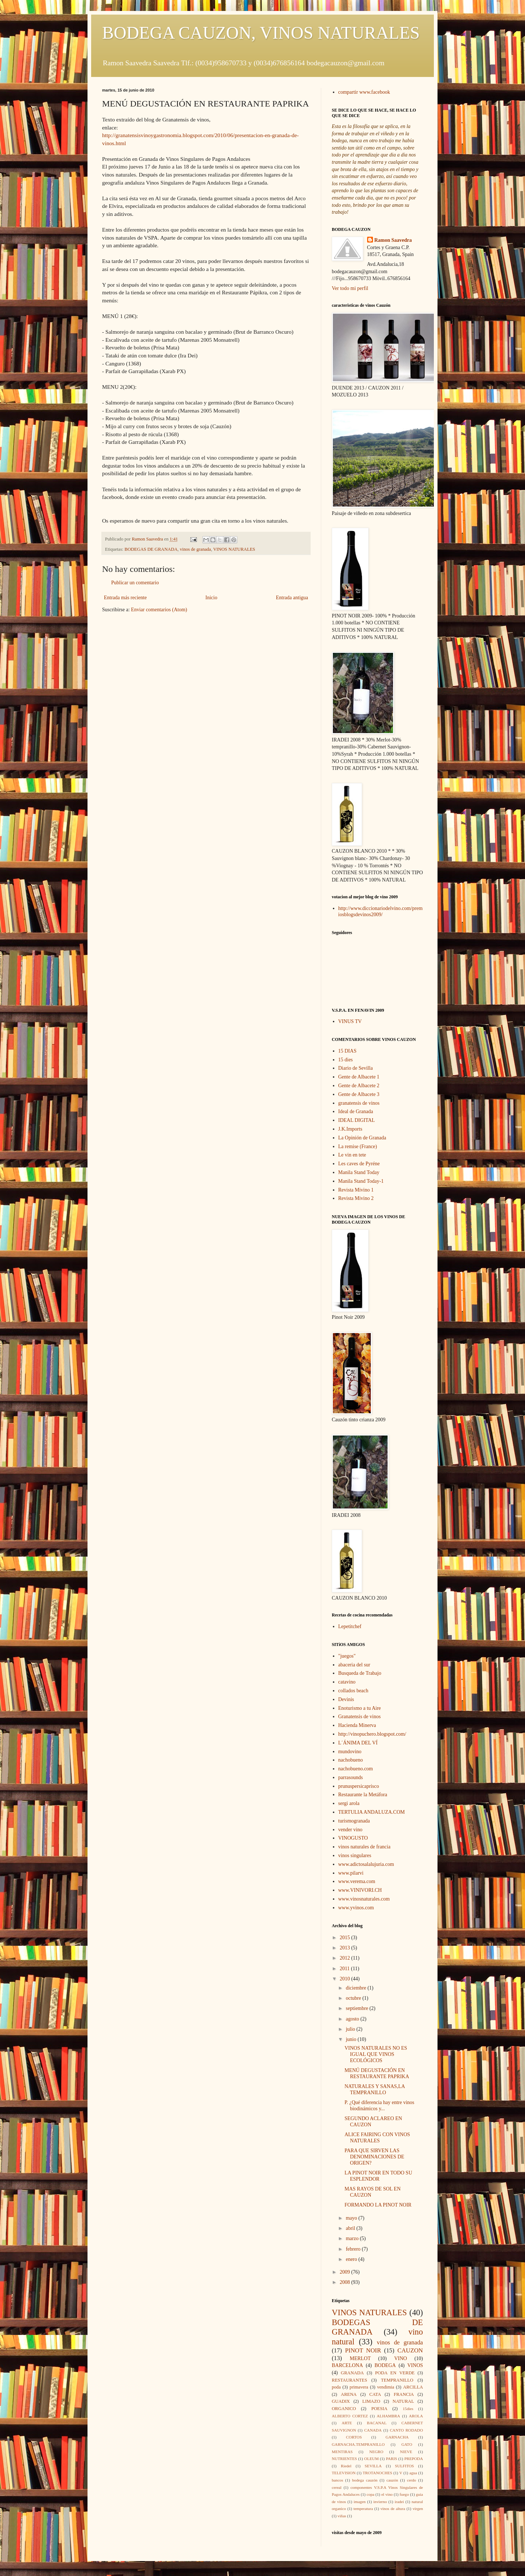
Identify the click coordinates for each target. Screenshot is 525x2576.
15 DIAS (347, 1051)
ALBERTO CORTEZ (350, 2416)
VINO (400, 2358)
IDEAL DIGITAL (356, 1120)
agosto (353, 2019)
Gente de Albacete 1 (359, 1077)
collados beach (353, 1690)
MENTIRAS (342, 2451)
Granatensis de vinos (359, 1716)
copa (370, 2494)
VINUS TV (350, 1021)
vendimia (385, 2387)
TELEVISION (343, 2473)
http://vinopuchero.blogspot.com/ (372, 1734)
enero (352, 2259)
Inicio (211, 597)
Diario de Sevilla (355, 1068)
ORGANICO (344, 2408)
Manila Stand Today (359, 1172)
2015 (345, 1937)
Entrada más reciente (125, 597)
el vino (387, 2494)
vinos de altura (392, 2508)
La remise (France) (357, 1146)
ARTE (347, 2423)
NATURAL (403, 2401)
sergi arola (348, 1803)
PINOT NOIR (363, 2350)
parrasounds (350, 1777)
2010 (345, 1979)
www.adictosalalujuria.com (366, 1864)
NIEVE (406, 2451)
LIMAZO (371, 2401)
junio (351, 2039)
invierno (380, 2501)
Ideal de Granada (355, 1111)
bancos (337, 2480)
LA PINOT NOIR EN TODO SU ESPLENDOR (378, 2176)
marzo (352, 2238)
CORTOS (354, 2437)
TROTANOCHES (377, 2473)
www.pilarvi (350, 1873)
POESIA (379, 2408)
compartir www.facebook (364, 92)
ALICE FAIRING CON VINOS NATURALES (377, 2137)
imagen (360, 2501)
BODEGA (385, 2365)
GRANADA (352, 2372)
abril (351, 2228)
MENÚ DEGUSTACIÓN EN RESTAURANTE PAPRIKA (377, 2073)
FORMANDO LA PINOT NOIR (378, 2205)
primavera (359, 2387)
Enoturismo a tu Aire (359, 1708)
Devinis (346, 1699)
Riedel (346, 2466)
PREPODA (413, 2458)
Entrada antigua (292, 597)
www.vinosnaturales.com (364, 1899)
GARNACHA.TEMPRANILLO (358, 2444)
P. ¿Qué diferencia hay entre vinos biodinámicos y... (379, 2105)
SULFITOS (404, 2466)
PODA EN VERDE (395, 2372)
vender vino (350, 1829)
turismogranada (354, 1821)
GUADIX (341, 2401)
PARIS (391, 2458)
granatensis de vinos (359, 1103)
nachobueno (350, 1760)
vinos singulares (355, 1855)
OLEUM (371, 2458)
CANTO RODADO (406, 2430)
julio (351, 2029)
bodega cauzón (365, 2480)
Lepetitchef (350, 1626)
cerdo (411, 2480)
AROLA (416, 2416)
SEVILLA (373, 2466)
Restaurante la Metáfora (363, 1794)
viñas (342, 2516)
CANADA (373, 2430)
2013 (345, 1948)
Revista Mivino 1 (356, 1190)
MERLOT (360, 2358)
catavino (346, 1682)
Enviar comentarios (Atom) (159, 609)
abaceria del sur (354, 1664)
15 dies (345, 1059)
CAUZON (410, 2350)
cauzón (392, 2480)
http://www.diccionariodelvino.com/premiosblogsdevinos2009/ (380, 911)
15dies (407, 2408)
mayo (352, 2218)
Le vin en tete (352, 1155)
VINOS (415, 2365)
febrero (354, 2249)
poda (336, 2387)
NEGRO (376, 2451)
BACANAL (376, 2423)
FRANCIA (404, 2394)
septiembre (357, 2008)
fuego (404, 2494)
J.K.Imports (350, 1129)
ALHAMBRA (388, 2416)
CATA (375, 2394)
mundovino (350, 1751)
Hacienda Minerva (357, 1725)
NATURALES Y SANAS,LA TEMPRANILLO (375, 2089)
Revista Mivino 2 (356, 1198)
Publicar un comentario (135, 582)
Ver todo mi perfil (350, 288)
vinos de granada (195, 549)
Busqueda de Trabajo (359, 1673)
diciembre (356, 1988)
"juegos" (347, 1656)
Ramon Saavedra (393, 240)
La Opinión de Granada (362, 1137)
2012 (345, 1958)
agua (413, 2473)
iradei (399, 2501)
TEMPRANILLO (397, 2380)
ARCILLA (413, 2387)
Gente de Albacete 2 (359, 1085)
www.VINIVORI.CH (360, 1890)
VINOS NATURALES (234, 549)
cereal (337, 2487)
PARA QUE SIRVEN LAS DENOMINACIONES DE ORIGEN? (374, 2157)
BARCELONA (347, 2365)
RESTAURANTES (349, 2380)
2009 (345, 2272)
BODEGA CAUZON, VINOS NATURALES (261, 32)
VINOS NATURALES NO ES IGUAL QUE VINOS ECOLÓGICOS (376, 2054)
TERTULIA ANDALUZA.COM (371, 1812)
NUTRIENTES (344, 2458)
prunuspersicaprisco (358, 1786)
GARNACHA (397, 2437)
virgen (418, 2508)
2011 (345, 1968)
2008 (345, 2282)
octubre (354, 1998)
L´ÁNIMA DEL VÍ (358, 1743)
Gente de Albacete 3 (359, 1094)
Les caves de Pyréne (359, 1163)
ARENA (349, 2394)
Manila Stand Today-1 (361, 1181)
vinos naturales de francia (364, 1846)
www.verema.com (357, 1881)
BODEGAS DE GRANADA (151, 549)
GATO (406, 2444)
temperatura (363, 2508)
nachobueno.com (355, 1768)
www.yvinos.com (356, 1907)
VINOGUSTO (353, 1838)
